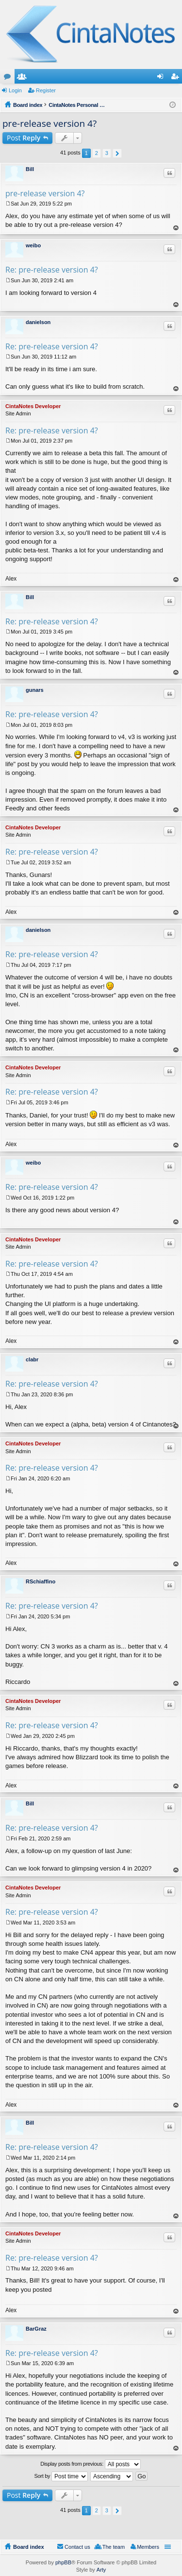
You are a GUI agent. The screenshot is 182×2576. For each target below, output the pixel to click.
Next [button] (117, 153)
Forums (9, 78)
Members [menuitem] (148, 2547)
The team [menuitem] (113, 2547)
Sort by (61, 2476)
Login (15, 90)
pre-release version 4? (49, 123)
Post (23, 137)
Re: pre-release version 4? (51, 269)
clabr (32, 1359)
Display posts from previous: (90, 2464)
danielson (38, 322)
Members (23, 78)
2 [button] (96, 153)
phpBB (63, 2562)
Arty (101, 2570)
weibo (33, 245)
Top (176, 228)
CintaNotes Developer (33, 406)
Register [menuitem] (177, 78)
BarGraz (36, 2329)
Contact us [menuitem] (77, 2547)
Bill (30, 169)
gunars (35, 690)
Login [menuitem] (162, 78)
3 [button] (106, 153)
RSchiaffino (40, 1581)
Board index (28, 2547)
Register (46, 90)
